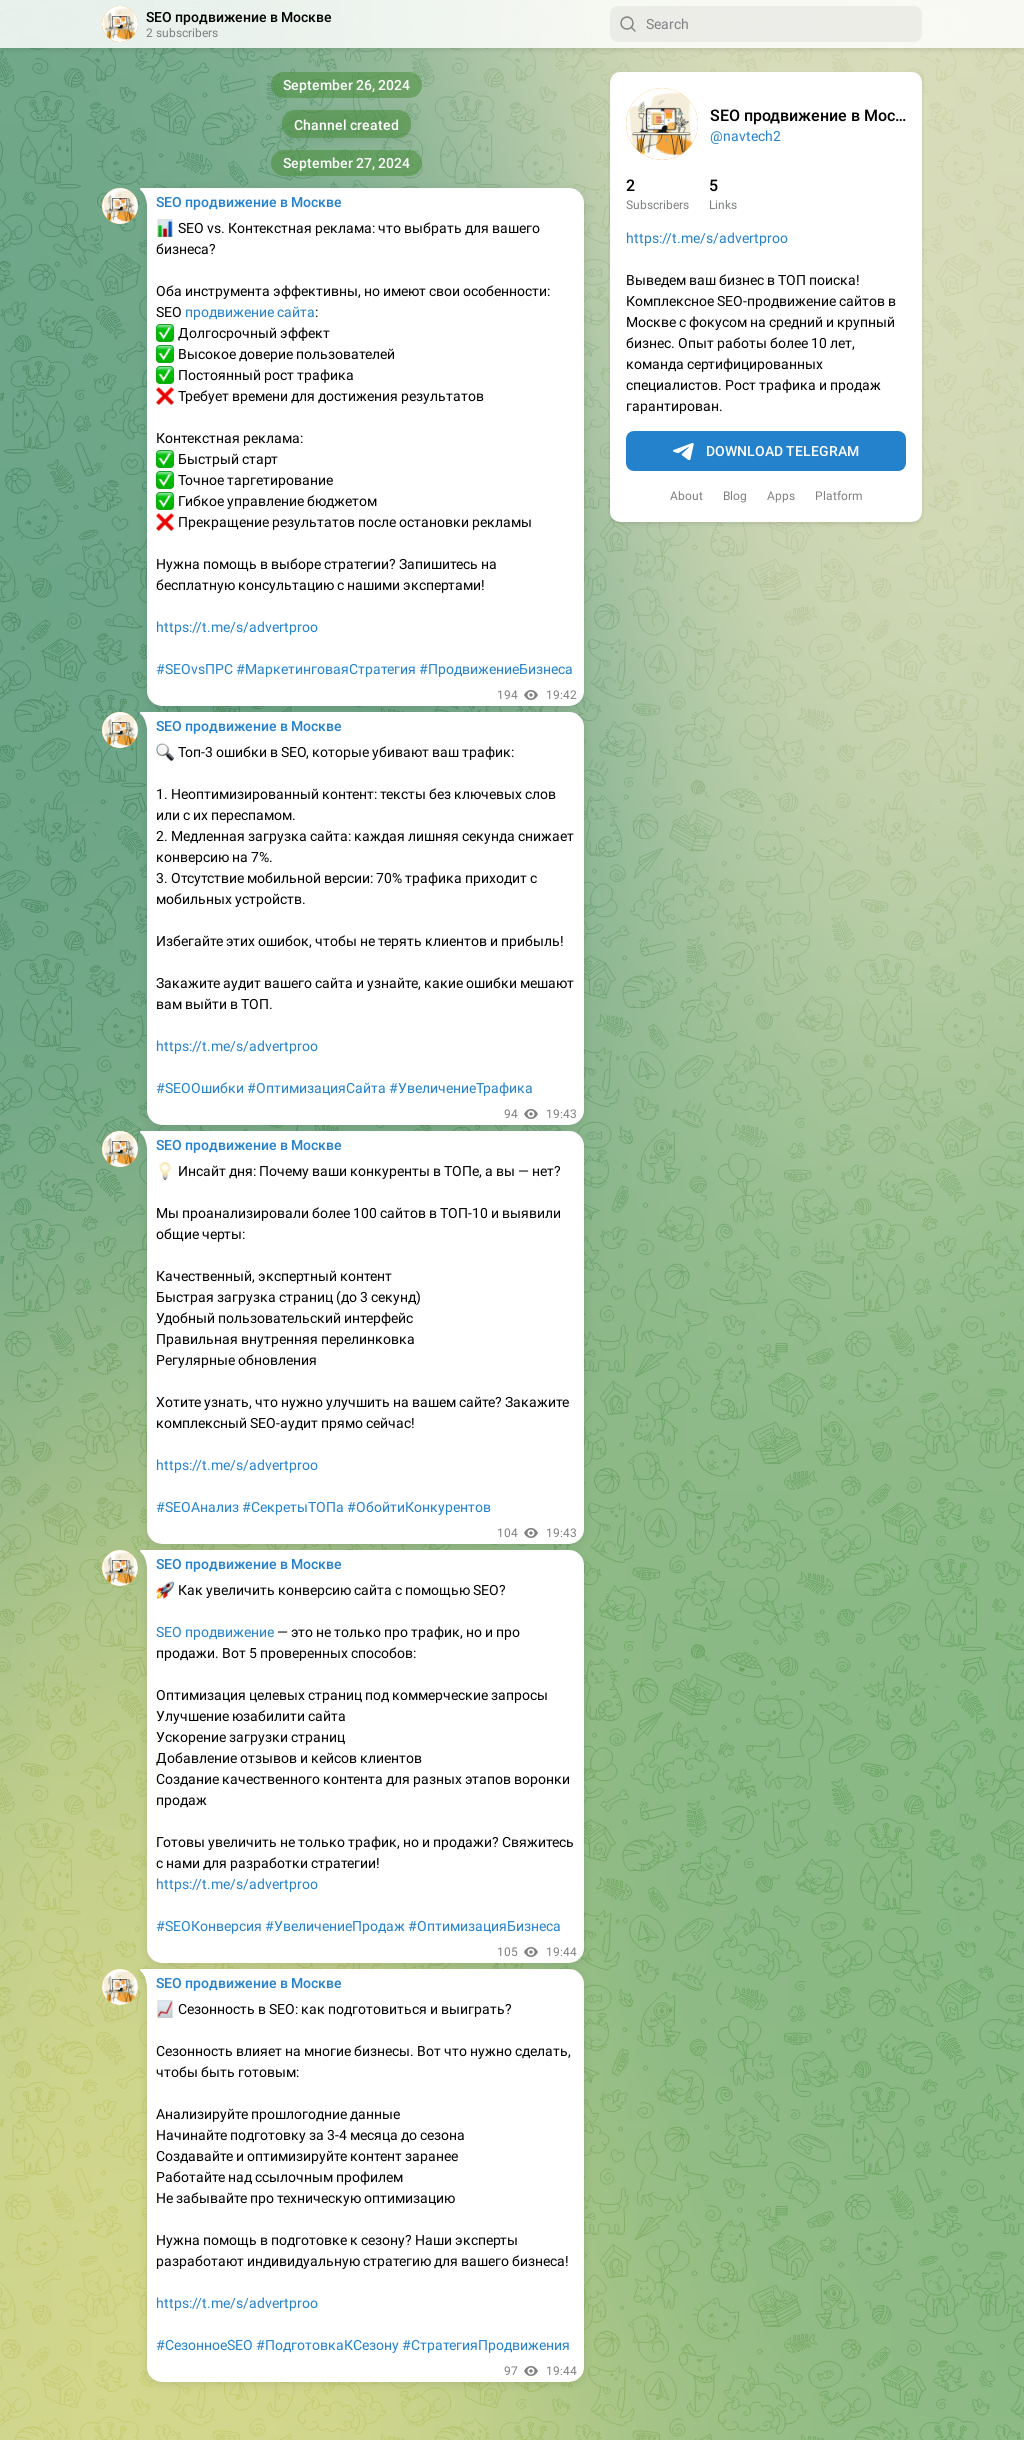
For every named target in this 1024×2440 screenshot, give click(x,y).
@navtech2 (745, 136)
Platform (839, 496)
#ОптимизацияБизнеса (484, 1926)
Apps (781, 496)
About (686, 496)
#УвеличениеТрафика (461, 1088)
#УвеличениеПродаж (335, 1926)
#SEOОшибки (200, 1088)
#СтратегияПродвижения (486, 2345)
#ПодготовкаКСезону (327, 2345)
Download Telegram (766, 452)
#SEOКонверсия (209, 1926)
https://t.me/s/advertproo (707, 238)
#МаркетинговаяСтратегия (326, 669)
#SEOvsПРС (194, 669)
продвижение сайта (250, 312)
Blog (735, 496)
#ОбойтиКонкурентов (419, 1507)
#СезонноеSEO (204, 2345)
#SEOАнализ (197, 1507)
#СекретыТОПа (293, 1507)
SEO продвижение (215, 1632)
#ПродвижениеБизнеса (496, 669)
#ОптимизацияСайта (316, 1088)
